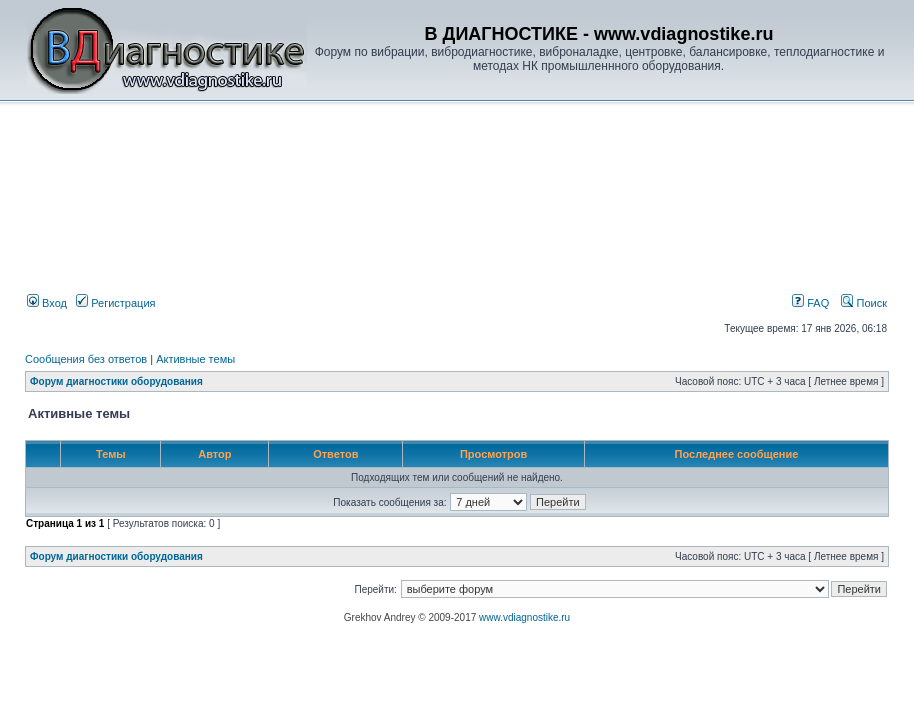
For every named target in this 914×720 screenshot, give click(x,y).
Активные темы (195, 359)
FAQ (810, 303)
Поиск (864, 303)
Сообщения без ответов (86, 359)
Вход (47, 303)
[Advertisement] (364, 156)
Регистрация (115, 303)
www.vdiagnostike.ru (524, 617)
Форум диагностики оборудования (116, 381)
